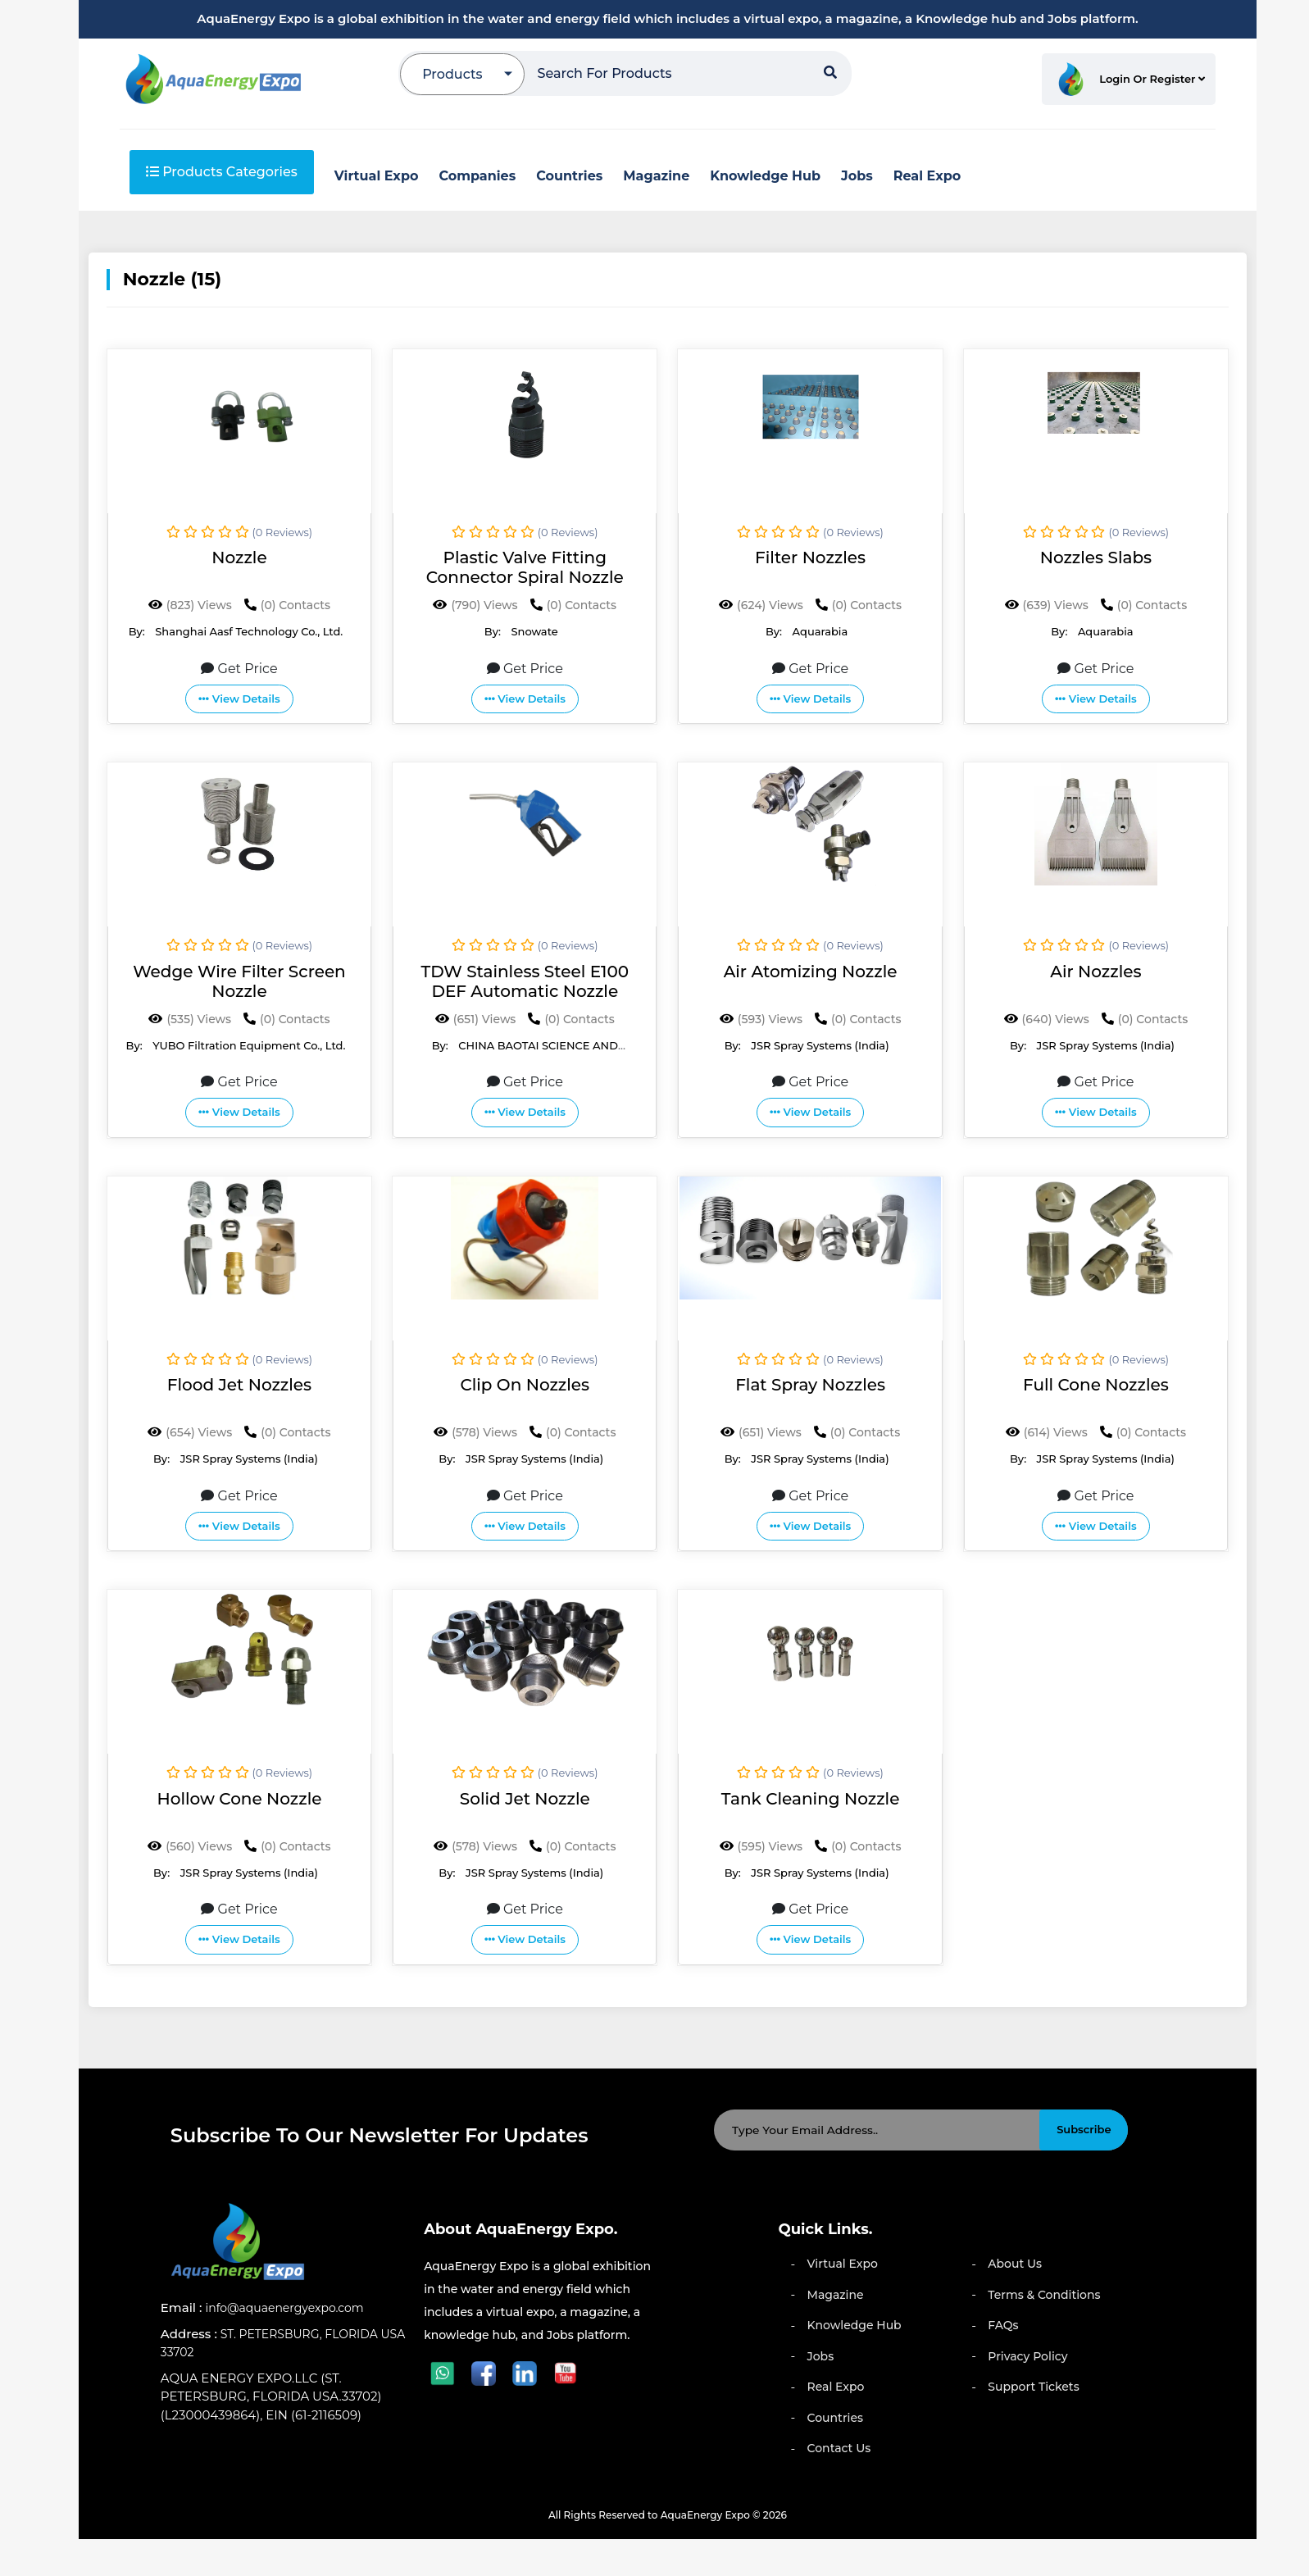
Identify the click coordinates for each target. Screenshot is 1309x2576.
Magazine (835, 2294)
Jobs (820, 2356)
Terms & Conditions (1044, 2294)
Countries (835, 2417)
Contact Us (839, 2448)
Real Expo (836, 2386)
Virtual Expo (842, 2263)
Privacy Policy (1027, 2356)
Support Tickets (1033, 2386)
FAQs (1003, 2325)
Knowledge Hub (854, 2325)
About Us (1015, 2263)
